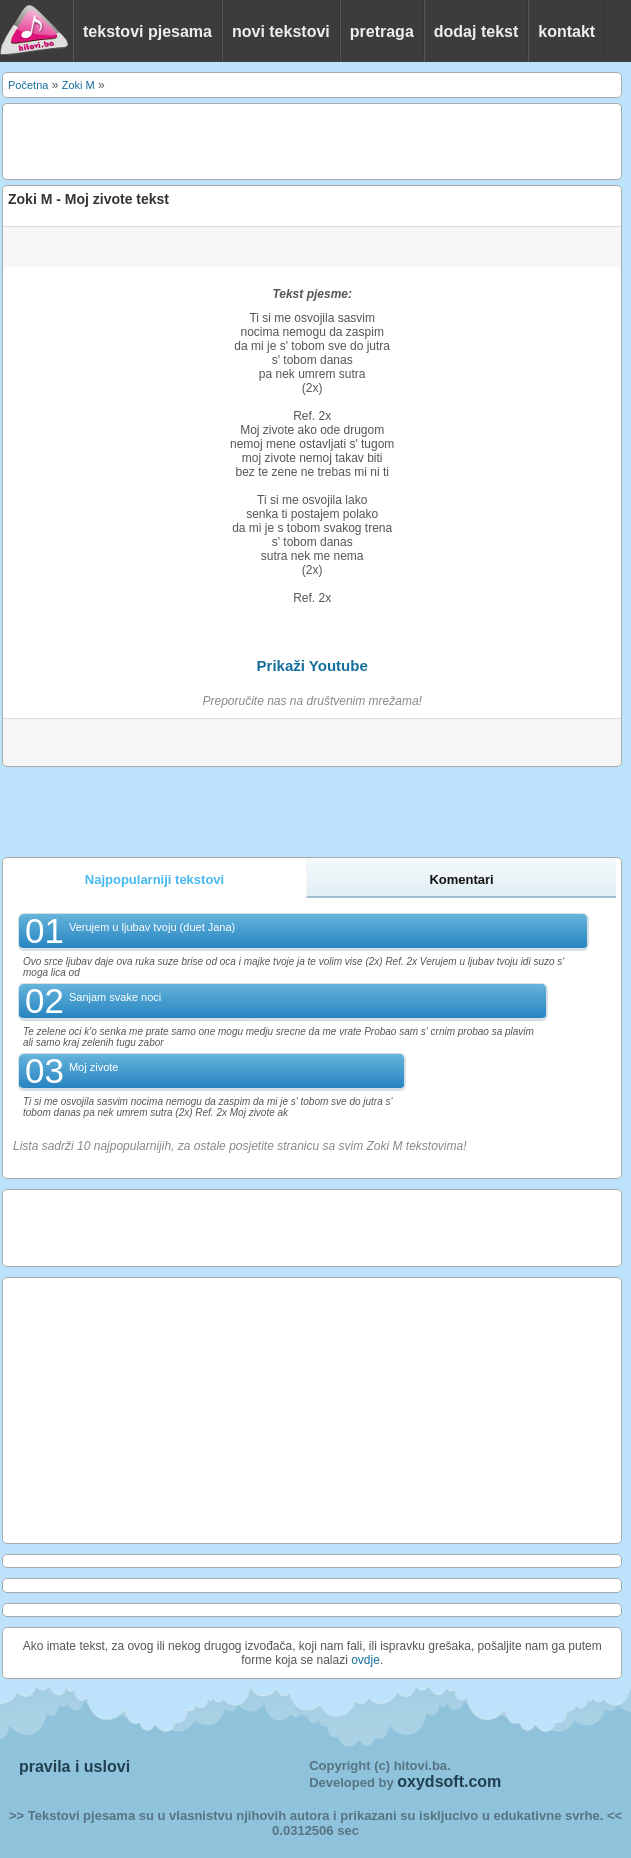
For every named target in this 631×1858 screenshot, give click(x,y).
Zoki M (78, 85)
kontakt (566, 31)
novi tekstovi (281, 31)
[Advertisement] (243, 140)
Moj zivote (94, 1067)
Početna (28, 85)
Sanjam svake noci (115, 997)
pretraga (382, 31)
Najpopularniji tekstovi (154, 879)
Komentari (461, 879)
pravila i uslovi (74, 1766)
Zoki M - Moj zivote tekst (88, 199)
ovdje (365, 1660)
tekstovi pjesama (147, 31)
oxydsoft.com (449, 1781)
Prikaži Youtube (312, 665)
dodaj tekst (476, 31)
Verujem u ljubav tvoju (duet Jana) (152, 927)
